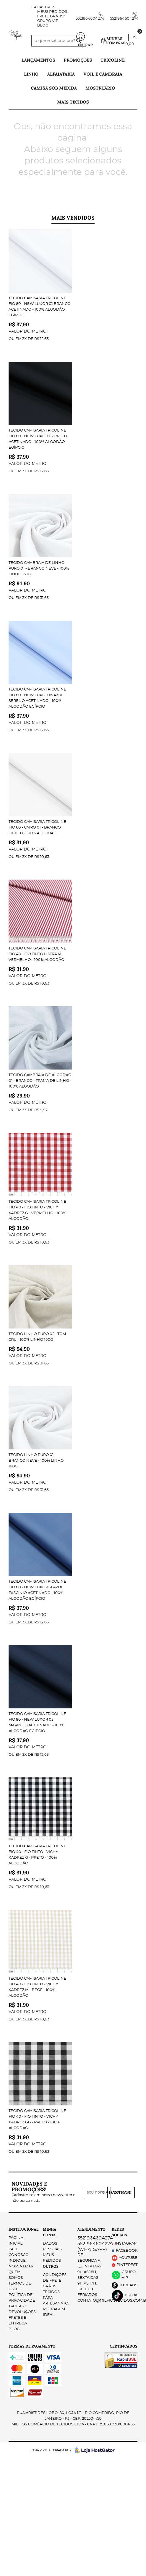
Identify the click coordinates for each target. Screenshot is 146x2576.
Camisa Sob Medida (54, 88)
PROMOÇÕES (78, 60)
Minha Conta (49, 2232)
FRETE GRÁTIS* (51, 16)
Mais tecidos (73, 102)
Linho (31, 74)
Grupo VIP (47, 21)
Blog (42, 25)
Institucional (21, 2229)
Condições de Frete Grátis (55, 2280)
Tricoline (113, 60)
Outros (51, 2266)
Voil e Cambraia (102, 74)
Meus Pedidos (52, 12)
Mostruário (100, 88)
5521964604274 (90, 19)
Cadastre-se (44, 7)
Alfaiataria (61, 74)
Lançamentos (38, 60)
